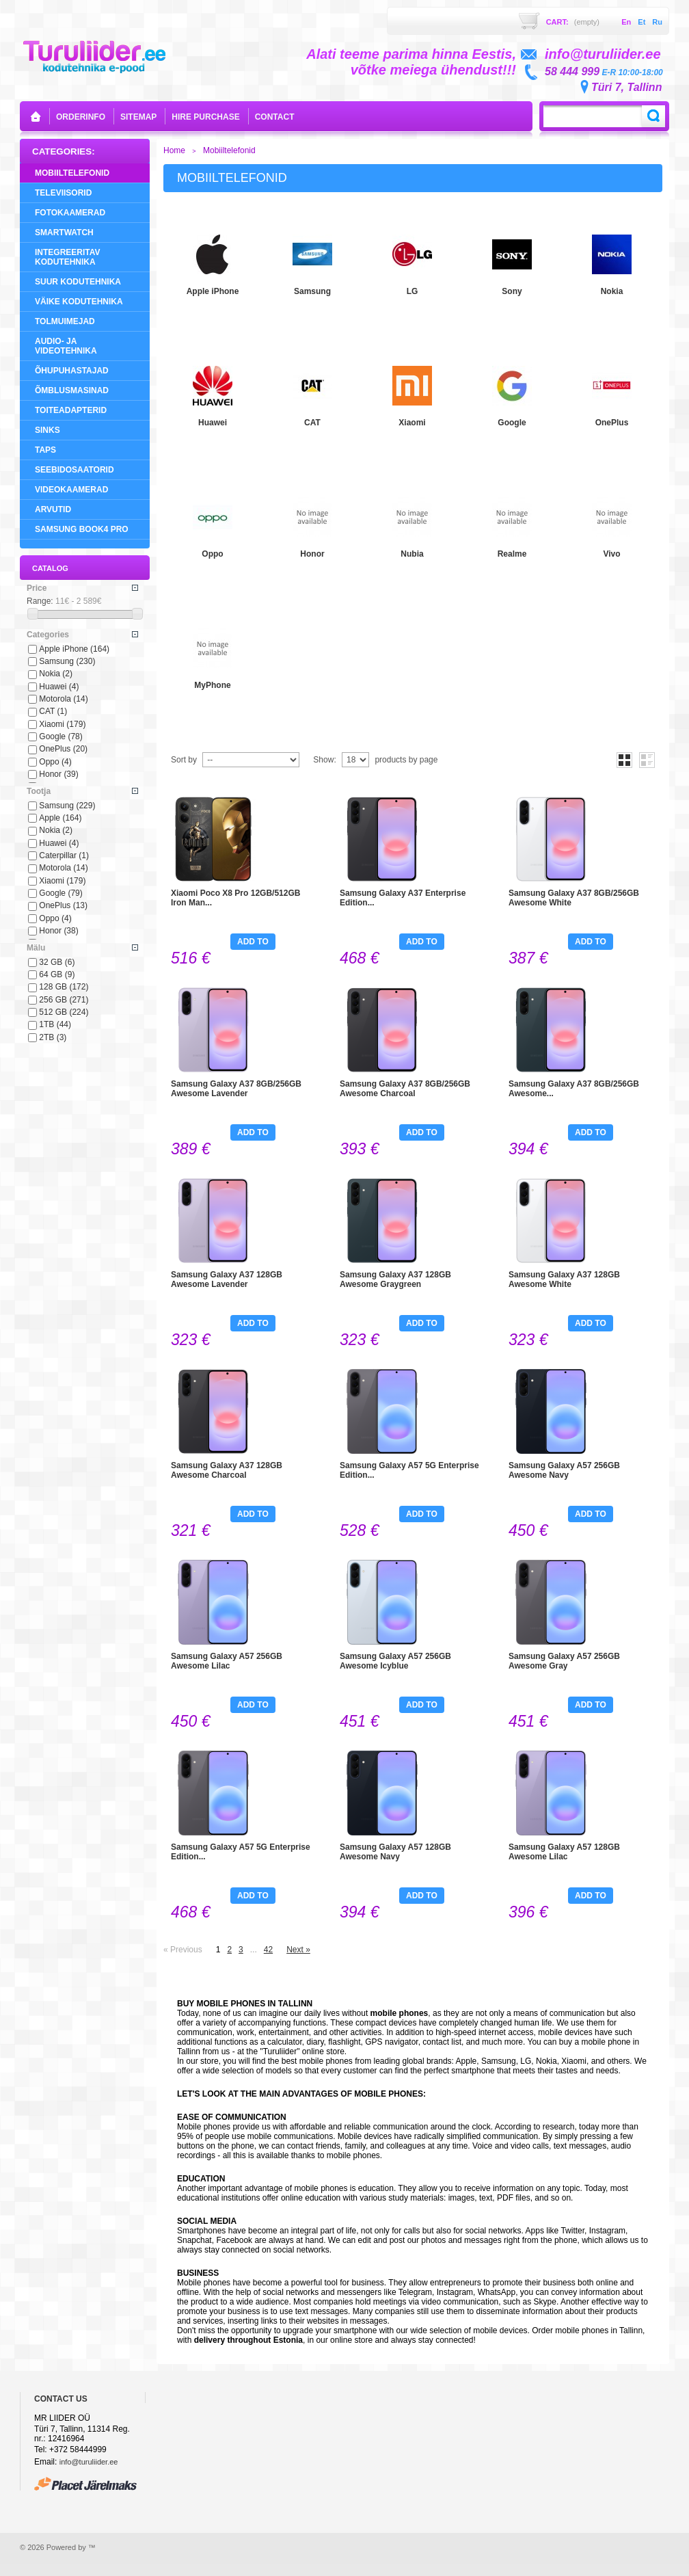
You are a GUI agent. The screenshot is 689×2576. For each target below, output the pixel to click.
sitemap (138, 117)
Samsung (67, 661)
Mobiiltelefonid (72, 173)
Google (60, 736)
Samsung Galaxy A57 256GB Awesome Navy (564, 1470)
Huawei (59, 686)
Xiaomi (62, 724)
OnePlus (63, 749)
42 (268, 1949)
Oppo (55, 762)
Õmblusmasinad (72, 390)
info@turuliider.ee (88, 2462)
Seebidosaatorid (74, 470)
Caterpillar (64, 855)
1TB (55, 1024)
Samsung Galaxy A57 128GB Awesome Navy (395, 1851)
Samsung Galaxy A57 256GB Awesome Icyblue (395, 1661)
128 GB (63, 987)
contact (275, 117)
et (641, 22)
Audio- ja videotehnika (66, 346)
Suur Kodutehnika (78, 282)
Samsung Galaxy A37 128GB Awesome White (564, 1279)
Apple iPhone (74, 649)
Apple (60, 818)
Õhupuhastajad (72, 370)
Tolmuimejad (65, 321)
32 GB (57, 962)
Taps (45, 450)
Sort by (184, 760)
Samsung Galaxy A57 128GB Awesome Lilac (564, 1851)
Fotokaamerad (70, 212)
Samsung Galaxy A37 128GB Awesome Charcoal (226, 1470)
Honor (58, 774)
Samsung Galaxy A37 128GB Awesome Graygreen (395, 1279)
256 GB (63, 1000)
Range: (40, 601)
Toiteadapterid (71, 410)
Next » (298, 1949)
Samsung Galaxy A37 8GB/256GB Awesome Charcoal (405, 1088)
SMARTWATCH (64, 232)
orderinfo (80, 117)
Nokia (55, 673)
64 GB (57, 974)
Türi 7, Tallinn (626, 87)
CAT (53, 711)
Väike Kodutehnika (79, 301)
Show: (324, 760)
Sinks (47, 430)
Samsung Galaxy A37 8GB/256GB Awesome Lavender (236, 1088)
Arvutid (53, 509)
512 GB (63, 1012)
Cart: (572, 22)
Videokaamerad (71, 489)
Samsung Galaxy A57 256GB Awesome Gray (564, 1661)
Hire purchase (205, 117)
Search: (653, 116)
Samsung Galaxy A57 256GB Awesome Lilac (226, 1661)
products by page (406, 760)
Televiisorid (63, 193)
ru (657, 22)
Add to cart (253, 943)
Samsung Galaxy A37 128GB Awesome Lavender (226, 1279)
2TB (52, 1037)
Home (174, 150)
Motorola (63, 699)
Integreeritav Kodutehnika (67, 257)
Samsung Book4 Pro (82, 529)
